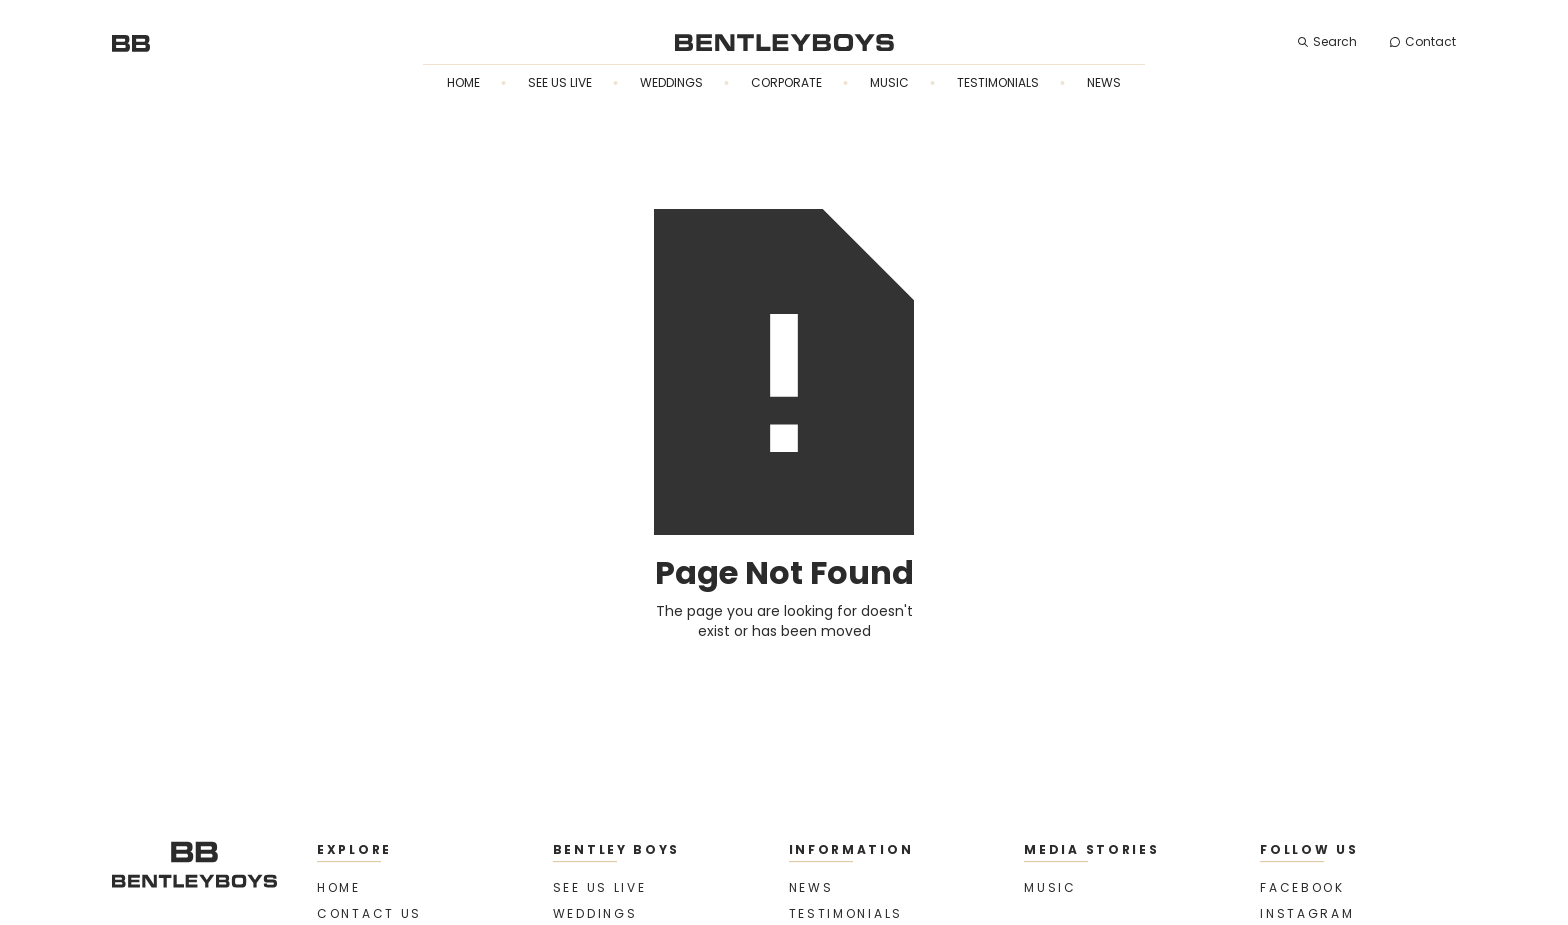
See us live (560, 82)
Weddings (671, 82)
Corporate (786, 82)
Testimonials (998, 82)
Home (463, 82)
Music (889, 82)
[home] (131, 42)
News (1104, 82)
